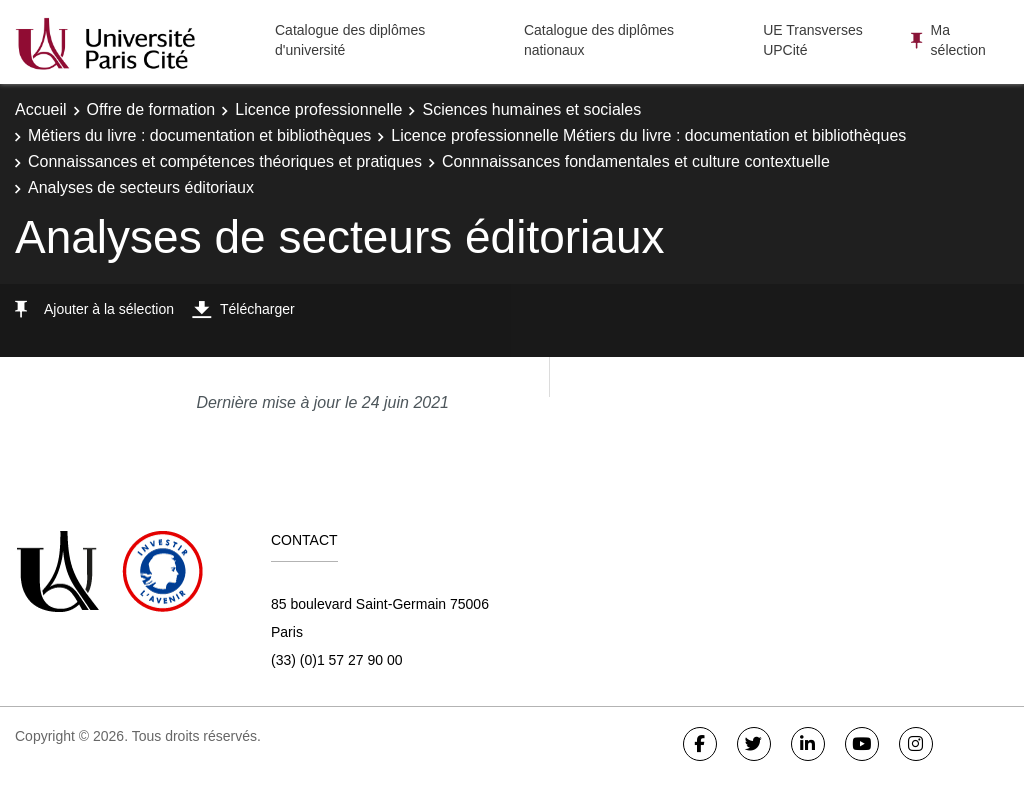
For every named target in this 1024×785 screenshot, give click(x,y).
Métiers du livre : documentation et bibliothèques (199, 135)
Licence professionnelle (318, 109)
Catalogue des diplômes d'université (350, 40)
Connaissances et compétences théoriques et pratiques (225, 161)
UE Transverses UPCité (813, 40)
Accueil (41, 109)
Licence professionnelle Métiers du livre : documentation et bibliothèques (648, 135)
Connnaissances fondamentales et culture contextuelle (636, 161)
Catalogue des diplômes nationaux (599, 40)
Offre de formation (151, 109)
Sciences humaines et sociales (531, 109)
